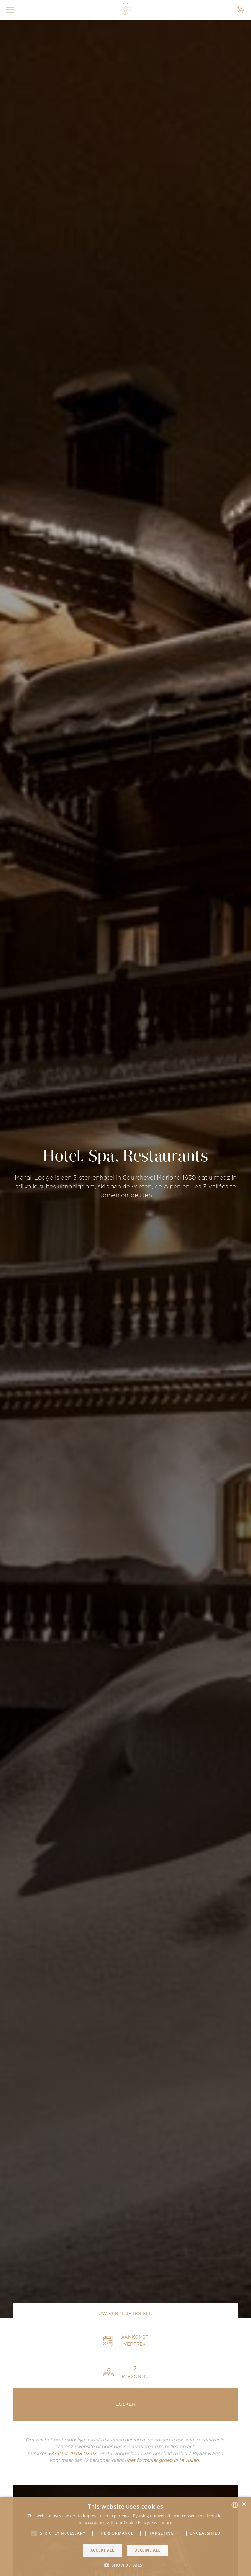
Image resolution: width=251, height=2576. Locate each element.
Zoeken (125, 2404)
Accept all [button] (102, 2550)
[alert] (125, 2536)
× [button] (243, 2504)
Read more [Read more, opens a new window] (161, 2522)
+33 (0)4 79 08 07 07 (72, 2454)
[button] (33, 2533)
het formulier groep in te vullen (163, 2460)
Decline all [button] (147, 2550)
